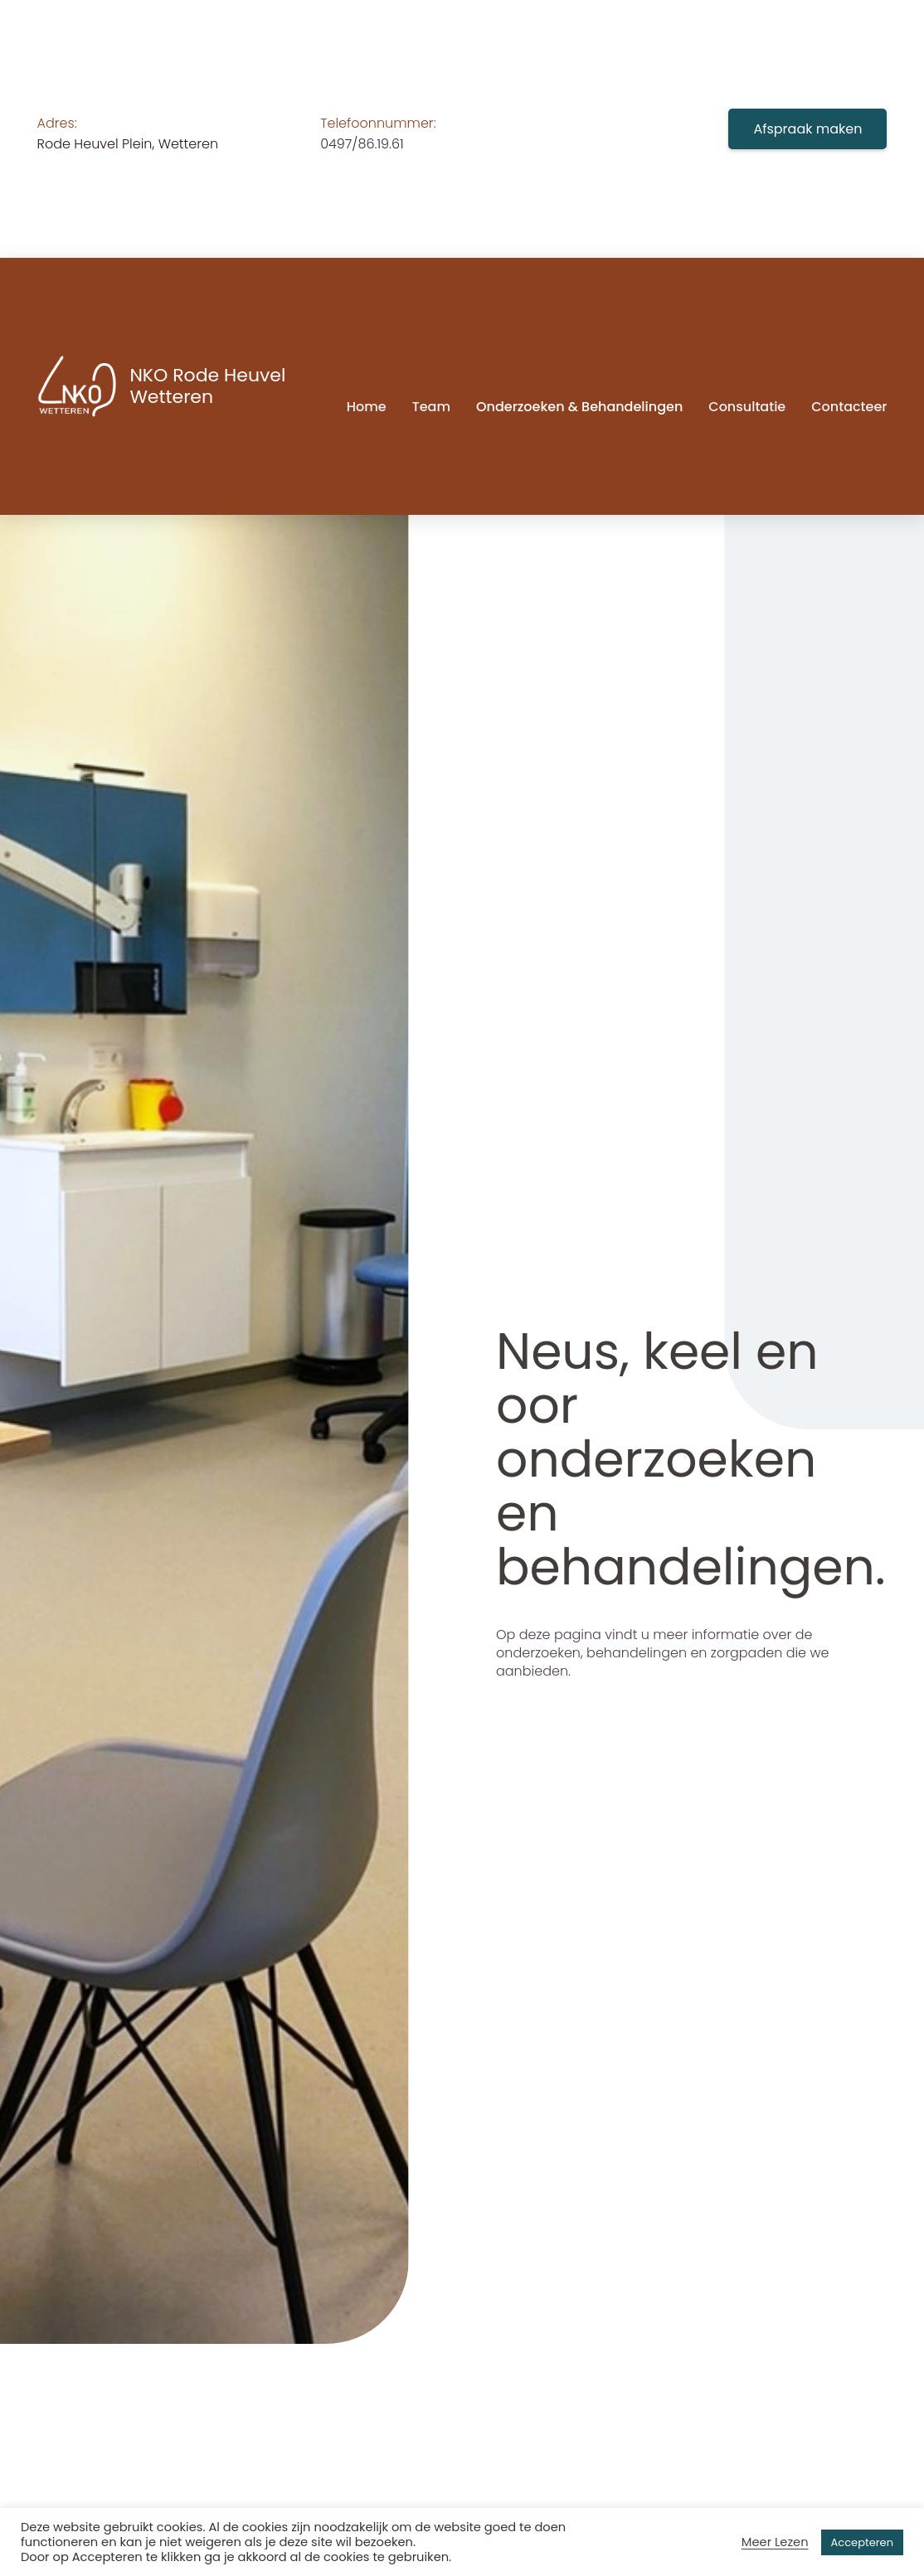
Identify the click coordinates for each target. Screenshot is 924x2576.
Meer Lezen (775, 2542)
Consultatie (746, 406)
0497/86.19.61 (362, 143)
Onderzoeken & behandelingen (579, 406)
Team (431, 406)
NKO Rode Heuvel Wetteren (207, 386)
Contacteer (849, 406)
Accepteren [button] (862, 2542)
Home (367, 406)
